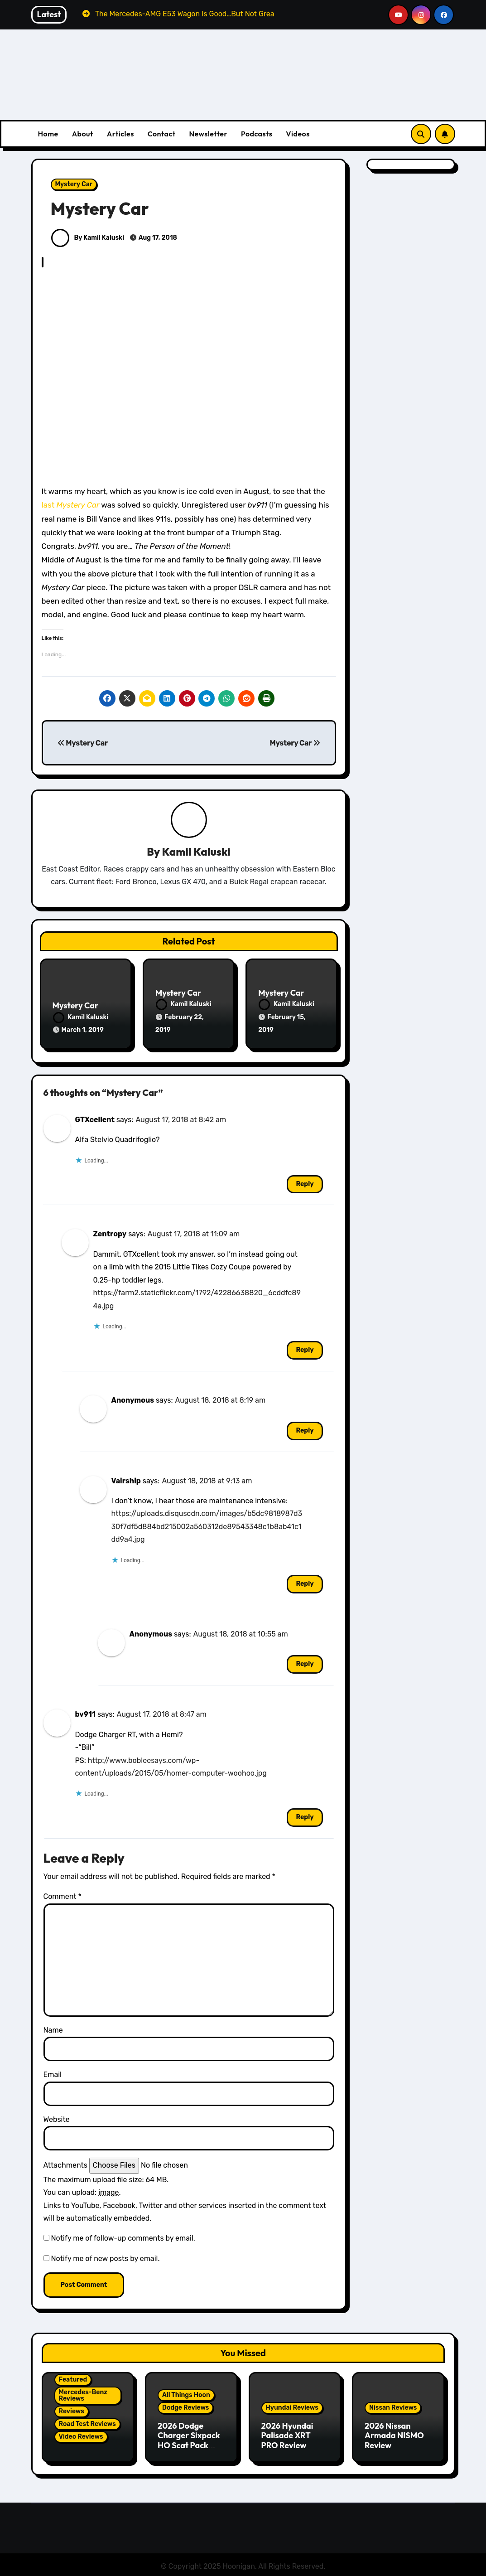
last (71, 504)
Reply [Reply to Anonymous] (304, 1428)
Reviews (71, 2409)
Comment (62, 1894)
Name (53, 2028)
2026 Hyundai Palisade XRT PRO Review (287, 2433)
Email (52, 2072)
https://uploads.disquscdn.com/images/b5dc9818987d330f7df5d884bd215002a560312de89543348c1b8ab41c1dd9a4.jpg (207, 1524)
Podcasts (256, 133)
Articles (120, 133)
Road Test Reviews (87, 2422)
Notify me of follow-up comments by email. (123, 2236)
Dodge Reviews (185, 2405)
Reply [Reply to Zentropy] (304, 1348)
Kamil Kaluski (196, 852)
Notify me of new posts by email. (105, 2256)
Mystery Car (73, 184)
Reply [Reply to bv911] (304, 1815)
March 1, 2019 (83, 1030)
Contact (162, 133)
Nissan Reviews (393, 2405)
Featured (73, 2378)
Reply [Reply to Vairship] (304, 1582)
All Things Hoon (186, 2393)
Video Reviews (81, 2435)
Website (56, 2117)
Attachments (65, 2163)
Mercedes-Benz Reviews (83, 2394)
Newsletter (208, 133)
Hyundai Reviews (292, 2405)
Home (48, 133)
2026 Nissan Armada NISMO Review (394, 2433)
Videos (298, 133)
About (82, 133)
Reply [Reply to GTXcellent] (304, 1182)
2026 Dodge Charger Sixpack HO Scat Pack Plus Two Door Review (189, 2443)
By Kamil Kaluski (87, 238)
